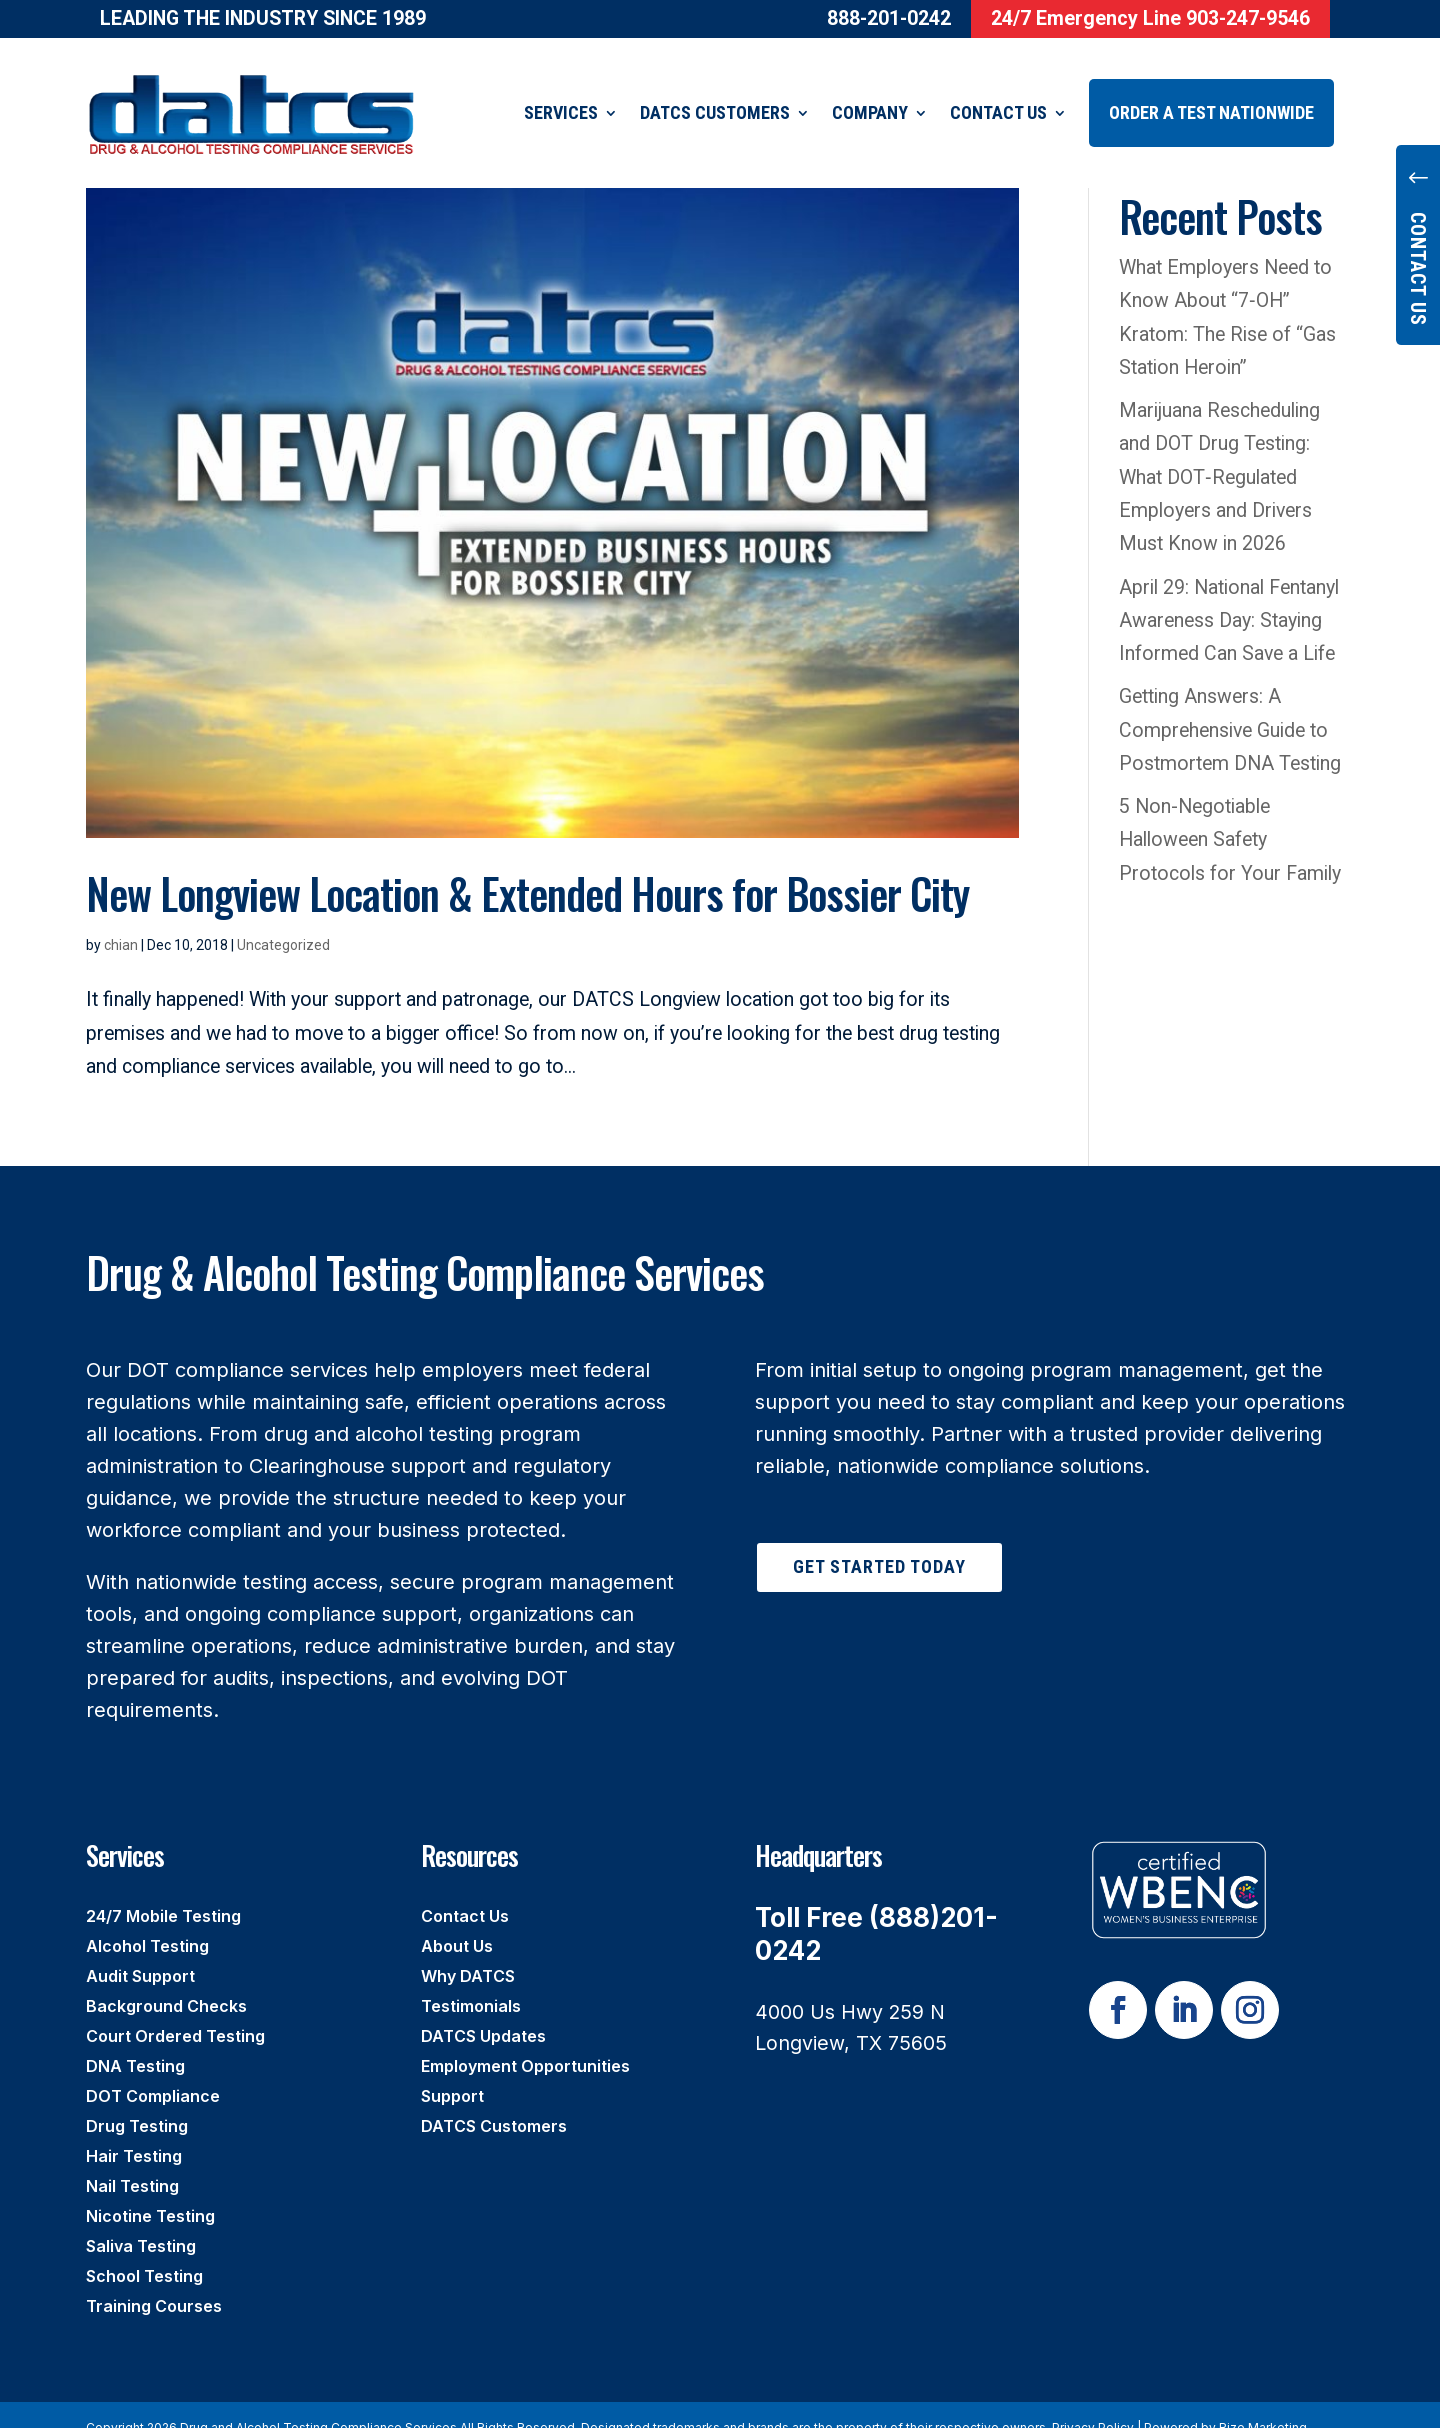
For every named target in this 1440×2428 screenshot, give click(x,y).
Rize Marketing (1263, 2402)
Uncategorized (283, 920)
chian (121, 920)
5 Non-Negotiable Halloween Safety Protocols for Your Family (1230, 815)
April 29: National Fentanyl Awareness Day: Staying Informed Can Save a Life (1232, 596)
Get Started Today (879, 1541)
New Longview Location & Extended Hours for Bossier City (527, 868)
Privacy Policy (1093, 2402)
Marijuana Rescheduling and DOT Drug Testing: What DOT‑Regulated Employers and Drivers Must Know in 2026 (1219, 452)
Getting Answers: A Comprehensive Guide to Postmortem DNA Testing (1230, 705)
